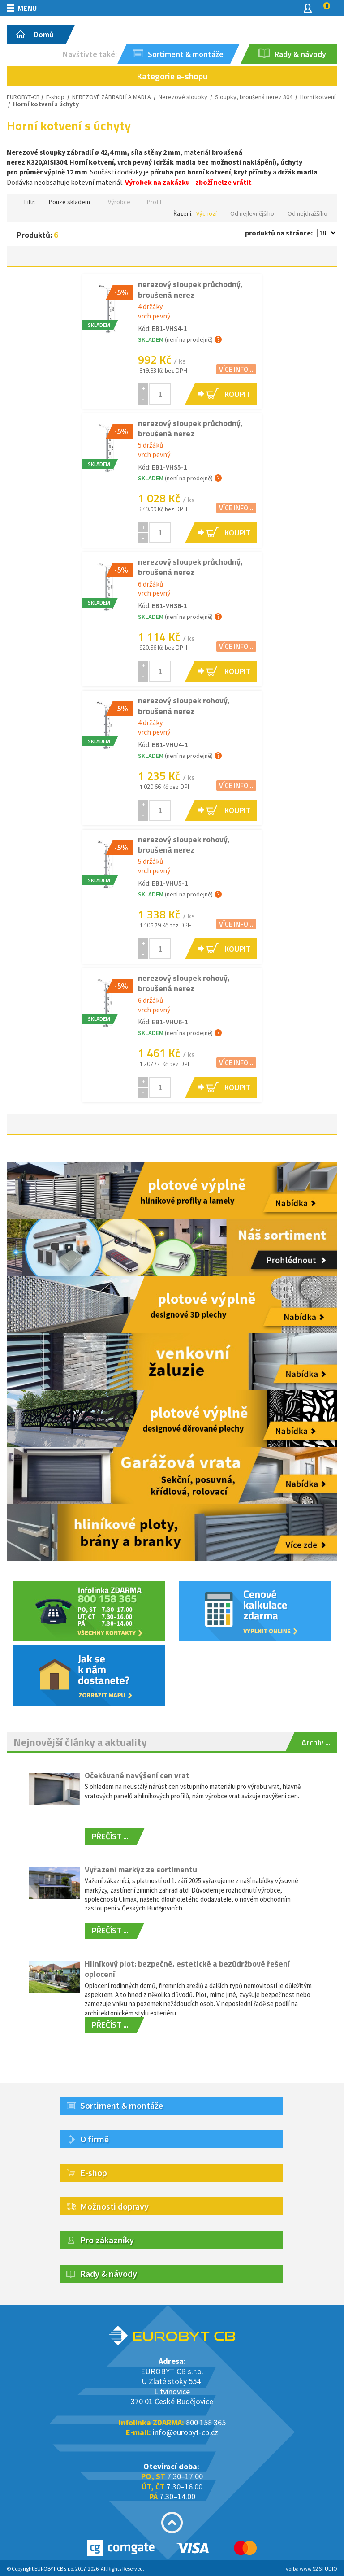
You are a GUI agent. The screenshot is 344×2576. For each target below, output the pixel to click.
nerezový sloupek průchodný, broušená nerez (190, 289)
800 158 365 (206, 2422)
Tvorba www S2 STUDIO (310, 2568)
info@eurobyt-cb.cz (185, 2432)
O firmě (94, 2139)
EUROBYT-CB (23, 97)
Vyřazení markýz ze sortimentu (141, 1869)
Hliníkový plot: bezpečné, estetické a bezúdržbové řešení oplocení (187, 1969)
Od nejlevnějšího (252, 213)
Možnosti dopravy (114, 2206)
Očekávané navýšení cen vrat (137, 1775)
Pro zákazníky (107, 2239)
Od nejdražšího (307, 213)
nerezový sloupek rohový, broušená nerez (184, 705)
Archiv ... (316, 1742)
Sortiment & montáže (121, 2105)
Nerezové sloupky (183, 97)
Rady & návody (108, 2273)
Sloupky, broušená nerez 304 (253, 97)
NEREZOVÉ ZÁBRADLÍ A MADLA (111, 97)
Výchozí (206, 213)
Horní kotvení (317, 97)
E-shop (55, 97)
